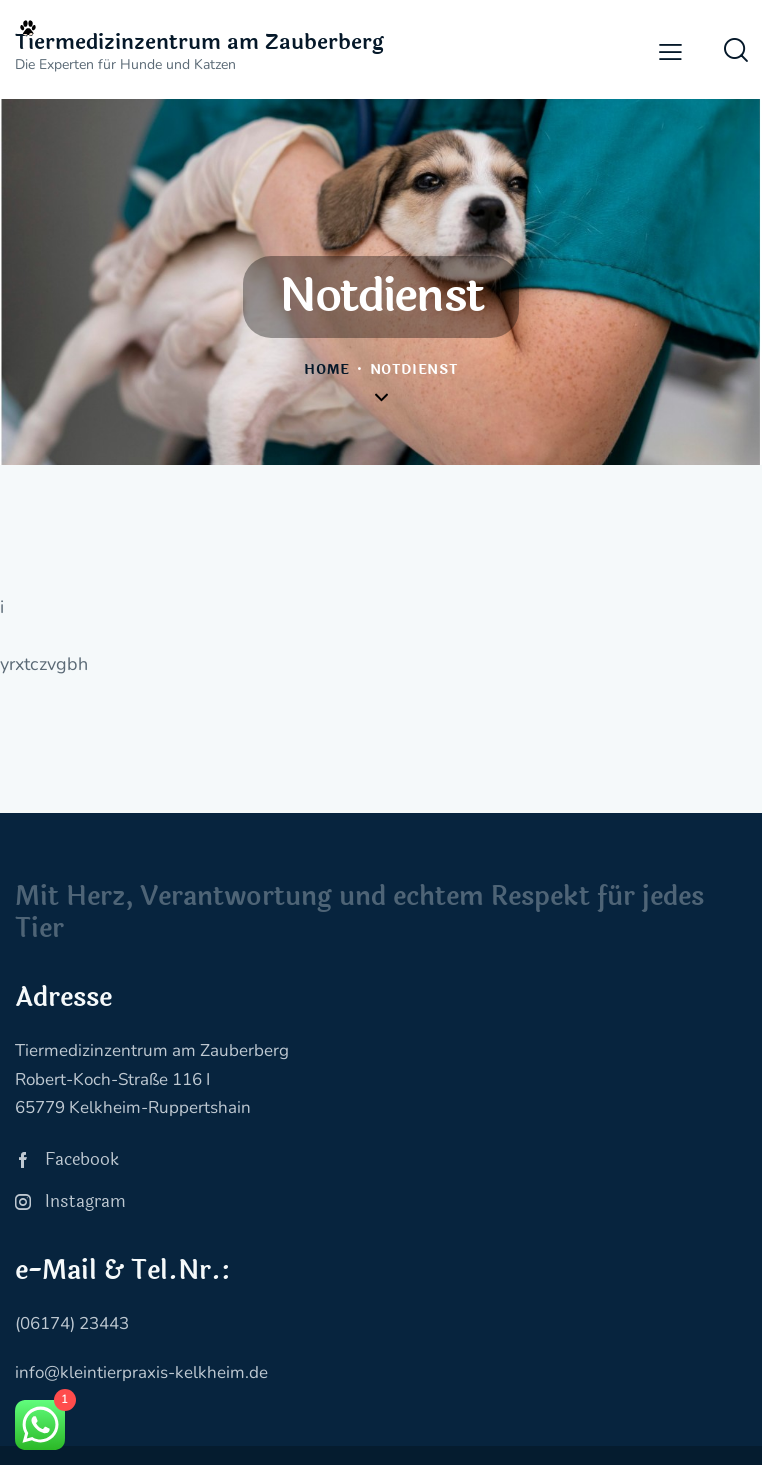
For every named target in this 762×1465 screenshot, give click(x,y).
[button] (670, 51)
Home (327, 370)
